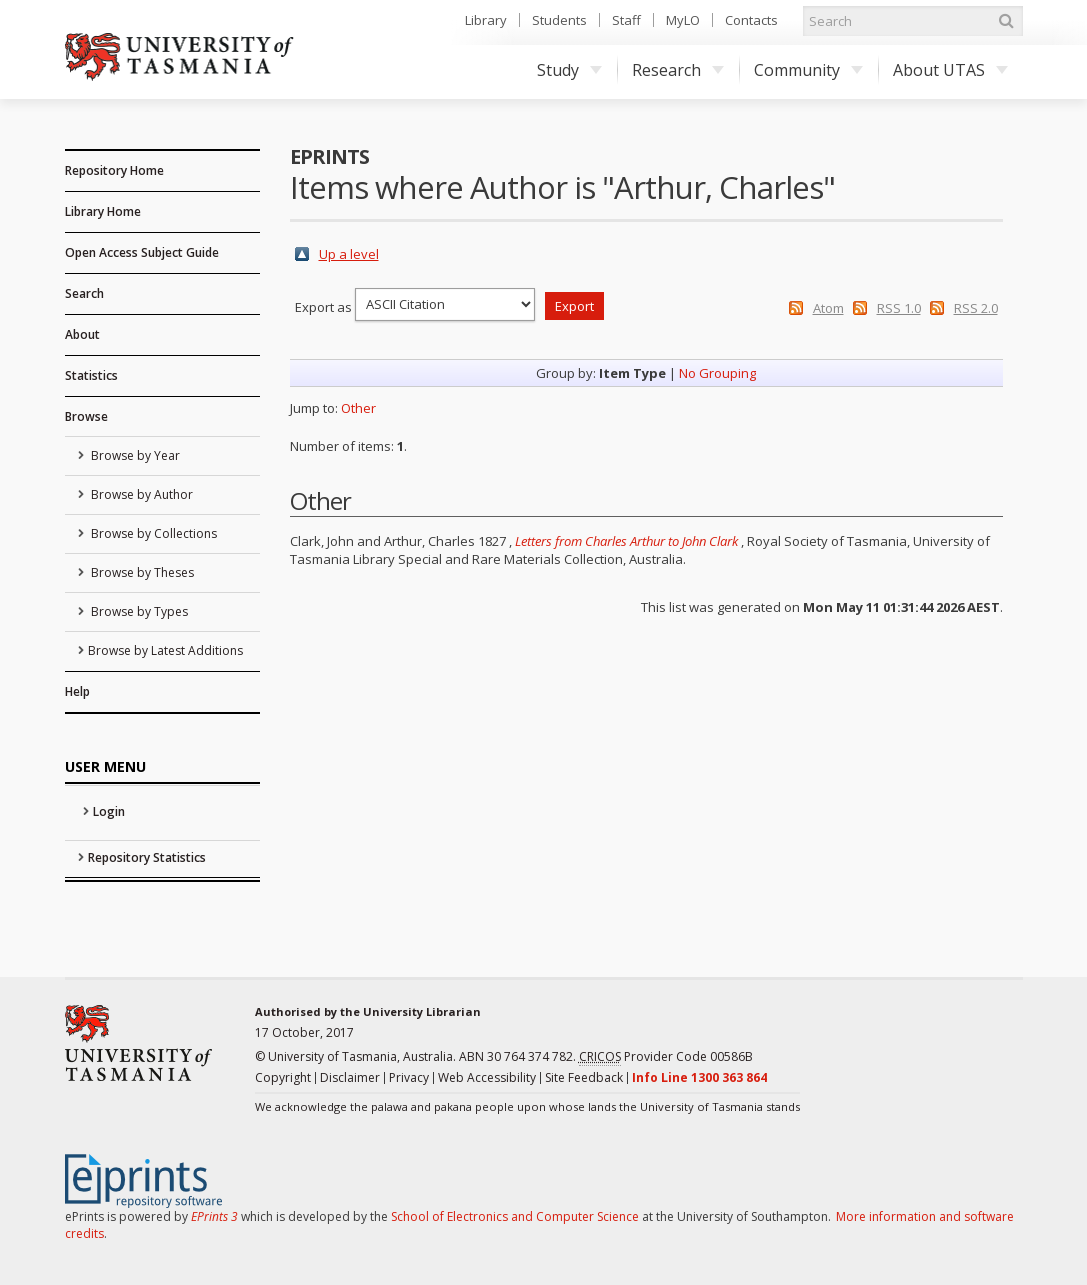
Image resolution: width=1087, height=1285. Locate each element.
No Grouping (717, 373)
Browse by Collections (152, 533)
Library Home (103, 211)
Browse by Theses (141, 572)
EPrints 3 (214, 1216)
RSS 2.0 (976, 308)
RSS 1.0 (899, 308)
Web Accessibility (487, 1077)
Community (808, 70)
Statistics (91, 375)
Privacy (409, 1077)
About (82, 334)
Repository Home (114, 170)
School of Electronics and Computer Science (515, 1216)
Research (678, 70)
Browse (86, 416)
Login (109, 811)
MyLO (683, 20)
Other (358, 408)
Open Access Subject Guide (142, 252)
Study (569, 70)
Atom (828, 308)
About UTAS (950, 70)
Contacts (751, 20)
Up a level (349, 254)
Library (486, 20)
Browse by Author (140, 494)
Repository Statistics (147, 857)
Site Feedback (584, 1077)
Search (84, 293)
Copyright (283, 1077)
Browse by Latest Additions (165, 650)
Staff (626, 20)
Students (559, 20)
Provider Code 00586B (666, 1057)
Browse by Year (134, 455)
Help (77, 691)
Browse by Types (138, 611)
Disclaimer (350, 1077)
